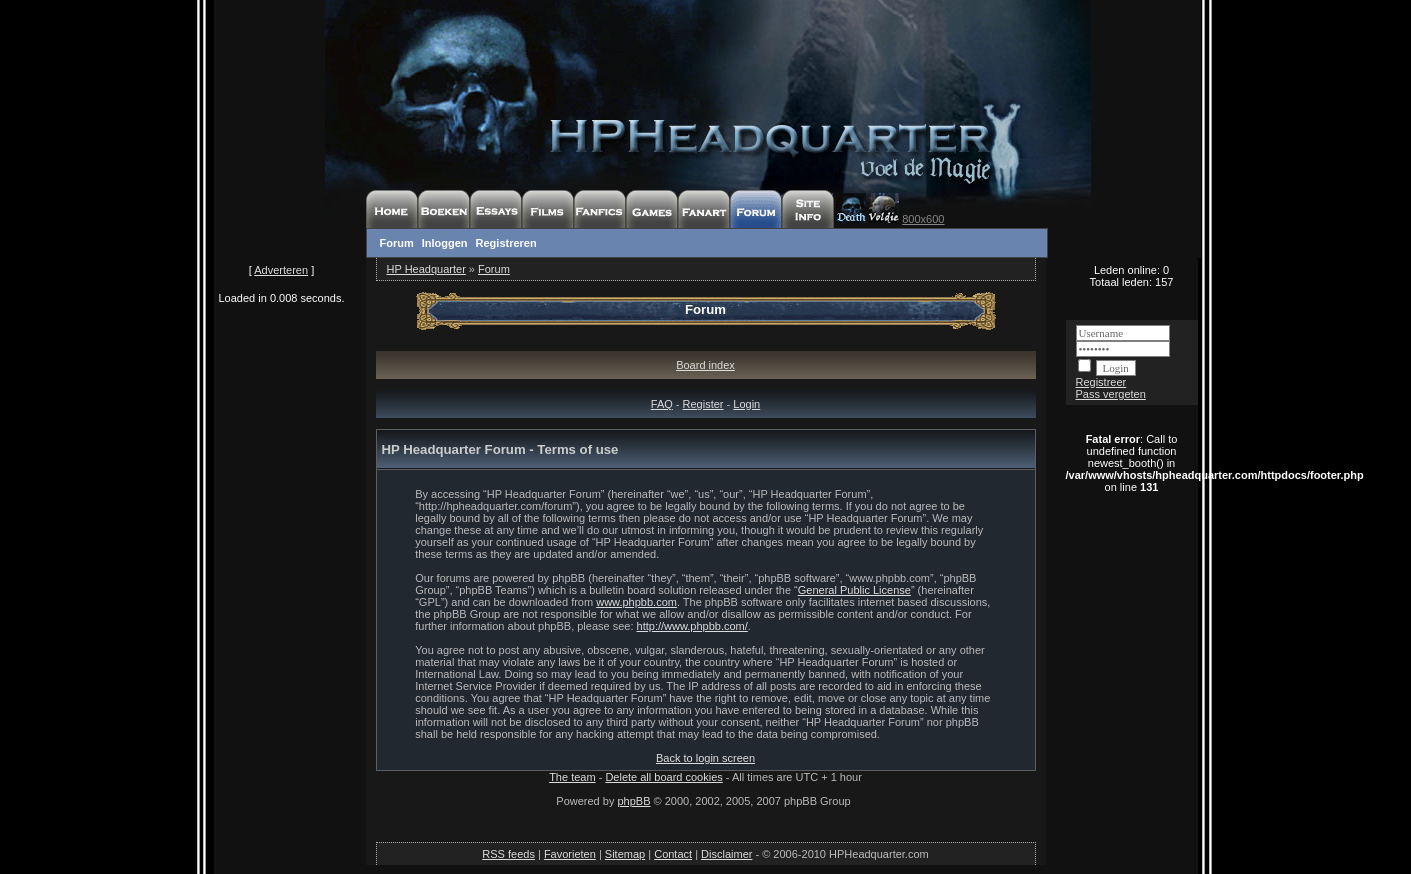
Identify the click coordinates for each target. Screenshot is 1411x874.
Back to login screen (705, 758)
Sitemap (625, 854)
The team (572, 777)
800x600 (923, 219)
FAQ (662, 404)
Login (746, 404)
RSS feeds (508, 854)
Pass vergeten (1111, 394)
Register (703, 404)
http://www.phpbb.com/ (692, 626)
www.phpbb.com (636, 602)
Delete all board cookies (663, 777)
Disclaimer (726, 854)
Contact (673, 854)
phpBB (633, 801)
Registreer (1101, 382)
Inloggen (445, 243)
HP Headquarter (426, 269)
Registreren (506, 243)
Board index (705, 365)
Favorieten (570, 854)
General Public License (854, 590)
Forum (397, 243)
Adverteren (281, 270)
